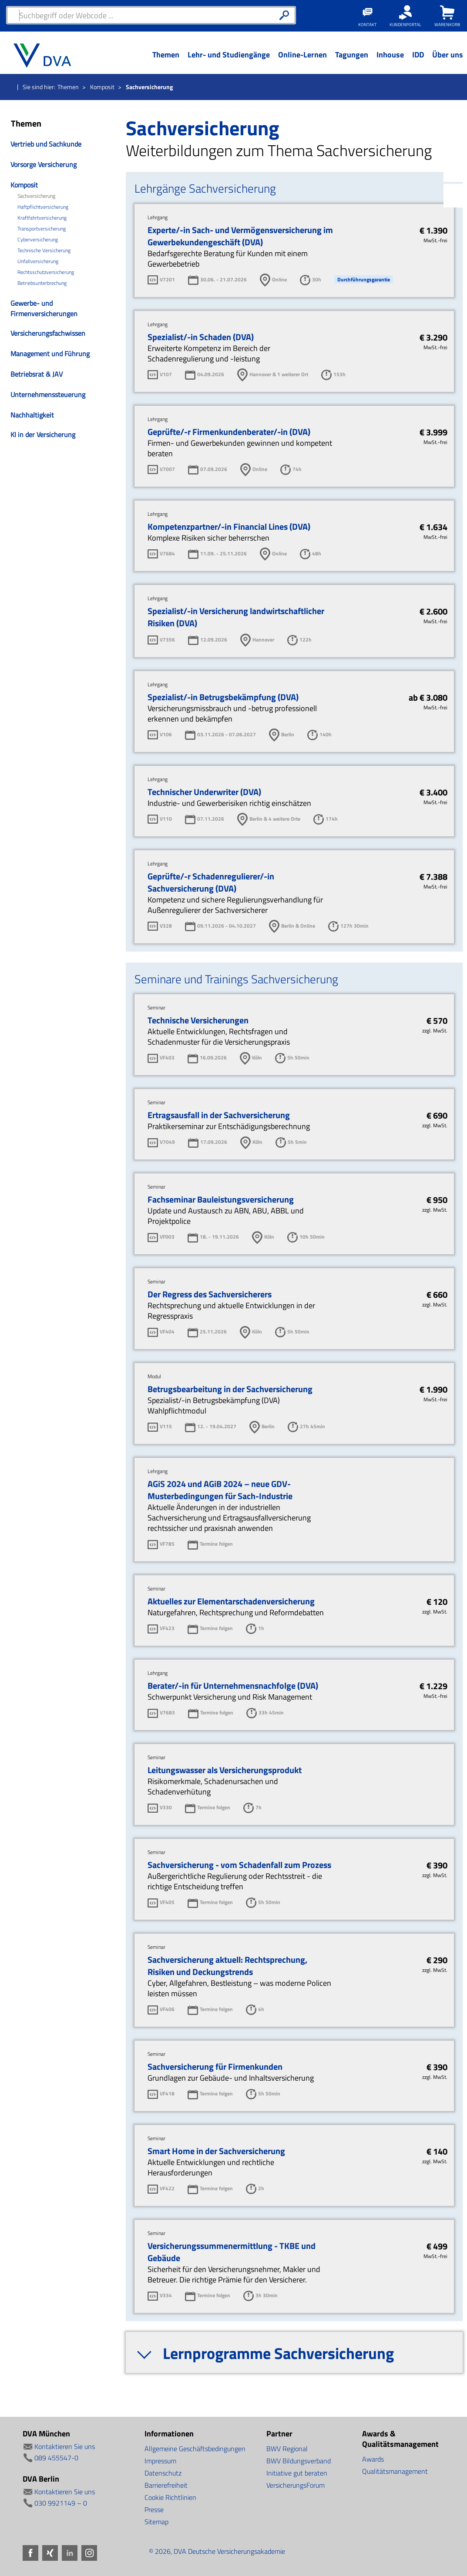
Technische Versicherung (44, 250)
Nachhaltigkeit (32, 415)
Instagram (455, 195)
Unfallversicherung (37, 261)
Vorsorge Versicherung (43, 164)
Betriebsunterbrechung (42, 283)
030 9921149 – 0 (60, 2503)
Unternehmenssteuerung (47, 394)
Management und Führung (50, 353)
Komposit (102, 86)
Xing (455, 144)
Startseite (10, 87)
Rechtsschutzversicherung (45, 272)
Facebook (455, 118)
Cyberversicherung (37, 240)
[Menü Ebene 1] (165, 61)
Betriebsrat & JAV (36, 374)
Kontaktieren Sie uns (64, 2446)
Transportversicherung (41, 229)
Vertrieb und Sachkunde (45, 144)
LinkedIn (455, 170)
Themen (68, 86)
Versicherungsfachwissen (47, 333)
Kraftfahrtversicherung (42, 218)
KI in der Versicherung (42, 434)
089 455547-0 (56, 2457)
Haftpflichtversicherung (42, 207)
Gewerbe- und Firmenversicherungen (43, 308)
